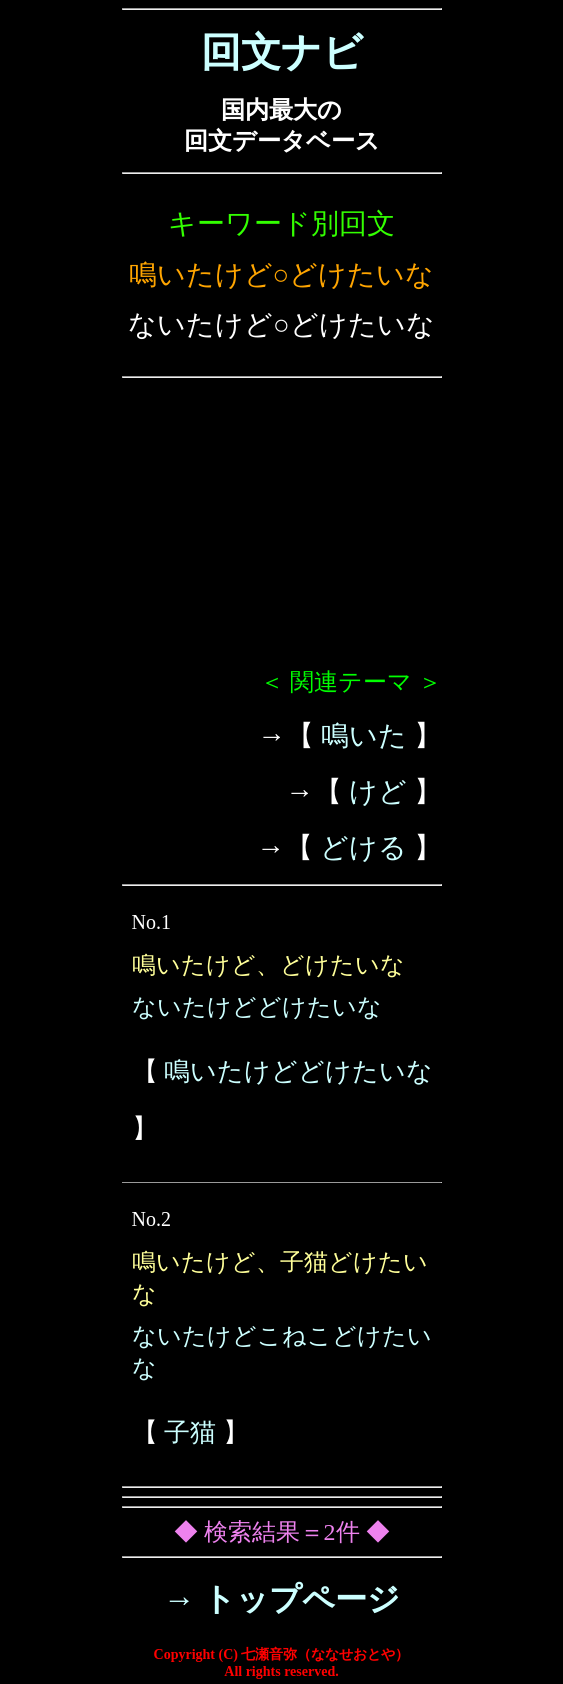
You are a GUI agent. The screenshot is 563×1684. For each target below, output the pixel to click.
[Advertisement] (282, 531)
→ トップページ (281, 1599)
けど (378, 791)
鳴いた (364, 735)
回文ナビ (282, 52)
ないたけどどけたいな (257, 1007)
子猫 (190, 1432)
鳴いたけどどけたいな (298, 1071)
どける (363, 847)
